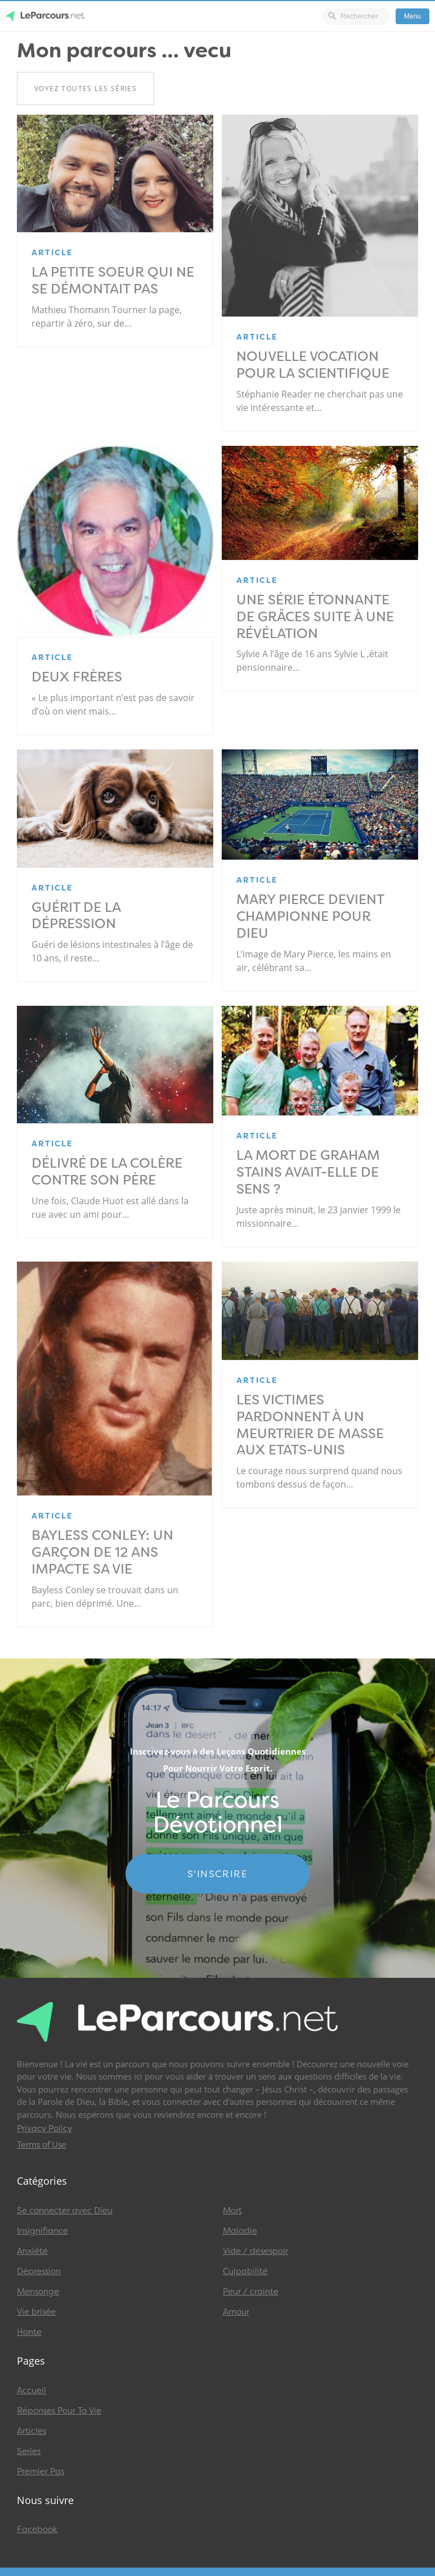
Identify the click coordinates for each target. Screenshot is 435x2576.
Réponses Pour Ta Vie (59, 2410)
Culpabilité (245, 2271)
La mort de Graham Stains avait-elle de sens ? (308, 1172)
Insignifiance (42, 2230)
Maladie (240, 2230)
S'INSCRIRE (217, 1874)
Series (29, 2451)
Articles (31, 2431)
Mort (232, 2210)
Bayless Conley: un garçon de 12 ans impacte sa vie (102, 1552)
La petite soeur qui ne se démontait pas (113, 280)
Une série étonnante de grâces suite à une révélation (315, 617)
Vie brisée (36, 2311)
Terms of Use (41, 2144)
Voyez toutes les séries (85, 88)
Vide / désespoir (255, 2251)
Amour (236, 2311)
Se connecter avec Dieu (65, 2210)
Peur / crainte (251, 2291)
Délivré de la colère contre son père (107, 1171)
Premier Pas (40, 2471)
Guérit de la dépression (76, 915)
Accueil (31, 2390)
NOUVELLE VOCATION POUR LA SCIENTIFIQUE (312, 364)
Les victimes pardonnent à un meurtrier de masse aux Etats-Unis (310, 1425)
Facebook (37, 2529)
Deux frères (77, 677)
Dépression (39, 2271)
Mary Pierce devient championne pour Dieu (310, 916)
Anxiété (32, 2251)
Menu (412, 16)
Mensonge (38, 2291)
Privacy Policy (44, 2128)
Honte (29, 2332)
